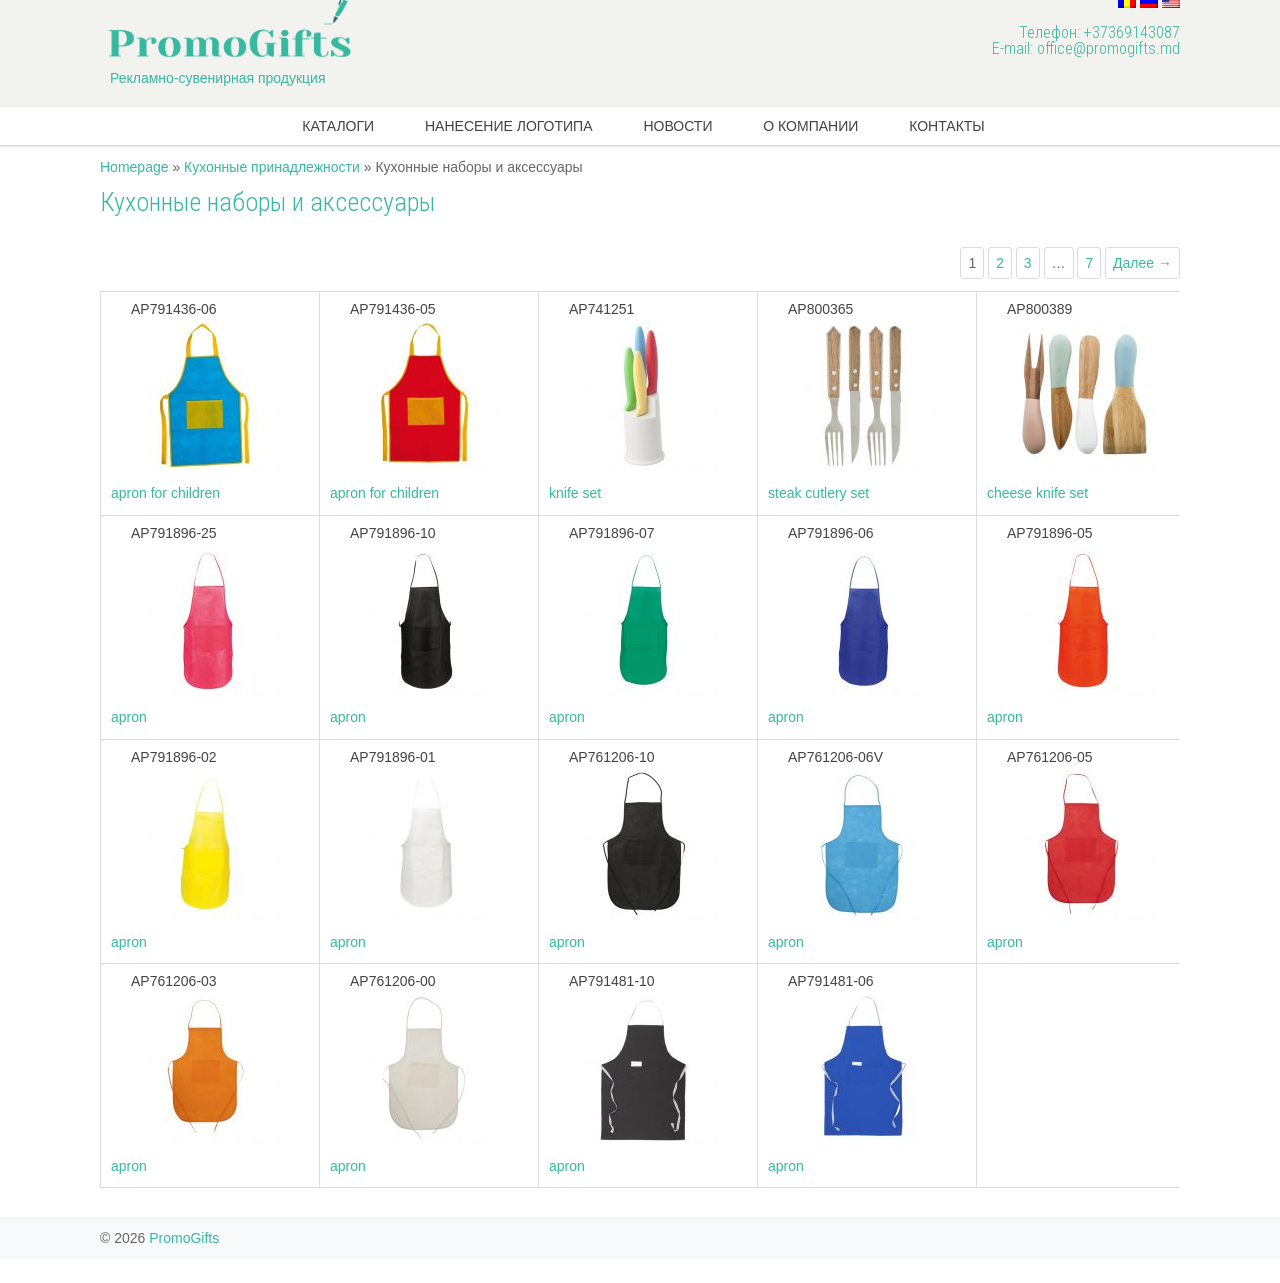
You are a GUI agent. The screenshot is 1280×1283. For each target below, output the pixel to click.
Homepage (134, 167)
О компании (810, 126)
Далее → (1142, 263)
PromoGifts (184, 1238)
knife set (575, 493)
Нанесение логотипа (509, 126)
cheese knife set (1037, 493)
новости (677, 126)
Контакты (947, 126)
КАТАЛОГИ (338, 126)
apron (129, 717)
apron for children (165, 493)
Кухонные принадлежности (272, 167)
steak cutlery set (818, 493)
